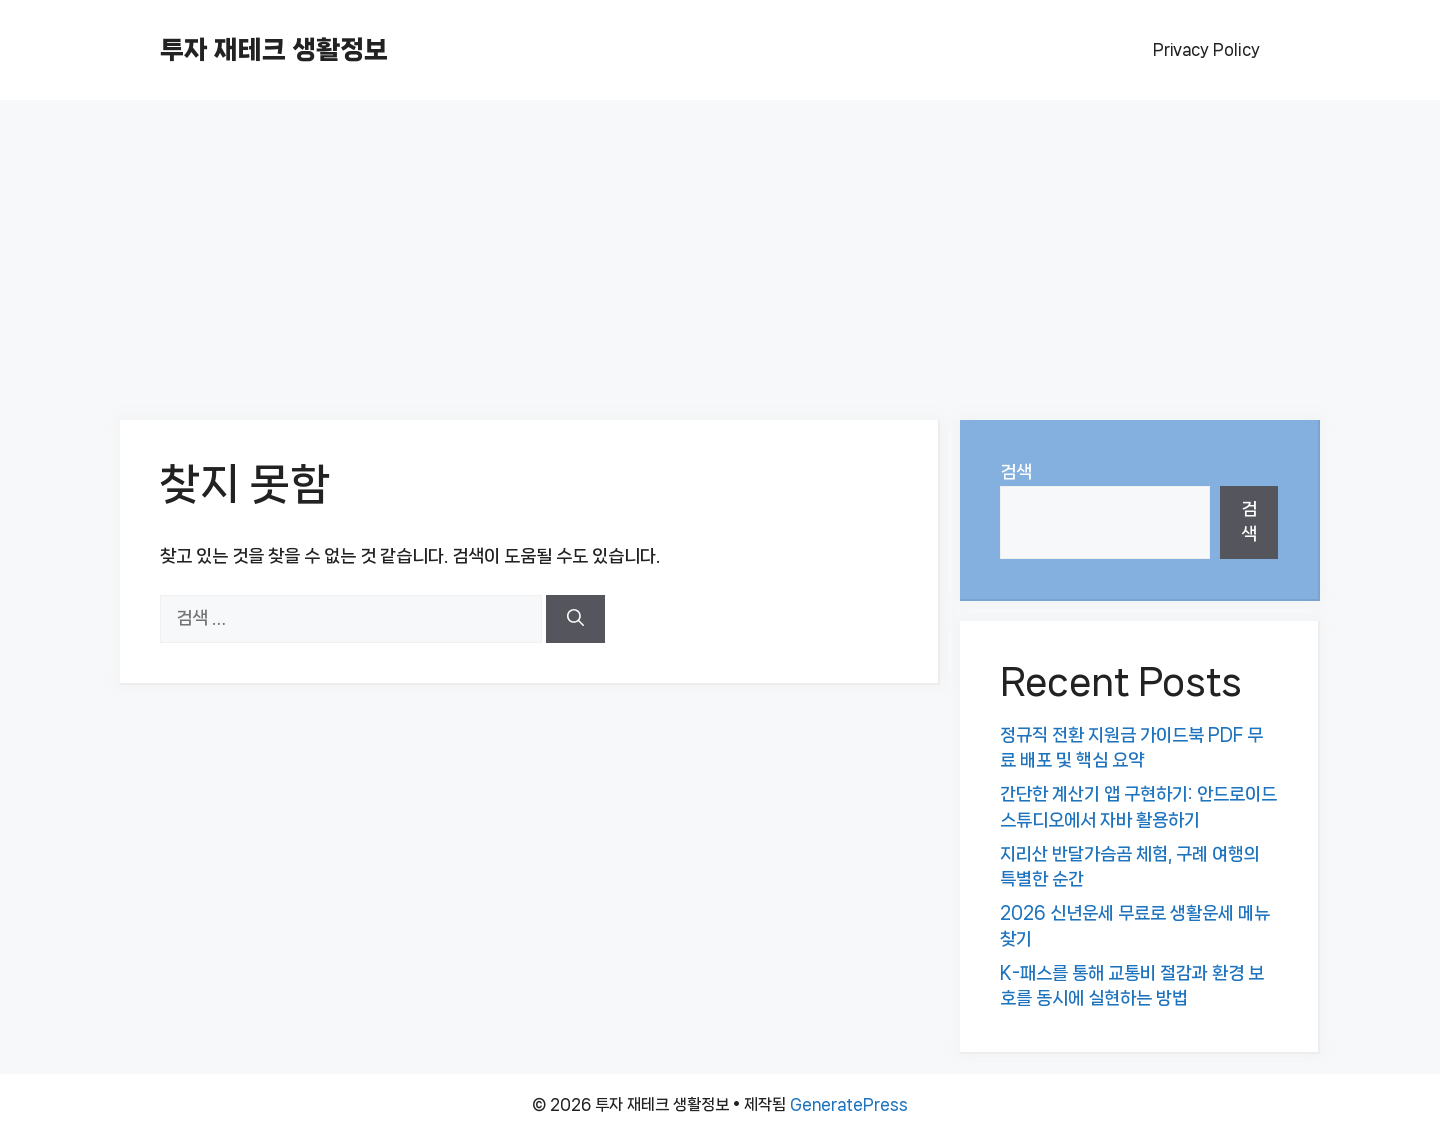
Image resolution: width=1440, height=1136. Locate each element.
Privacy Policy (1206, 49)
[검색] (575, 619)
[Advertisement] (720, 250)
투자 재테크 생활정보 (274, 49)
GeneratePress (849, 1104)
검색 (1016, 472)
